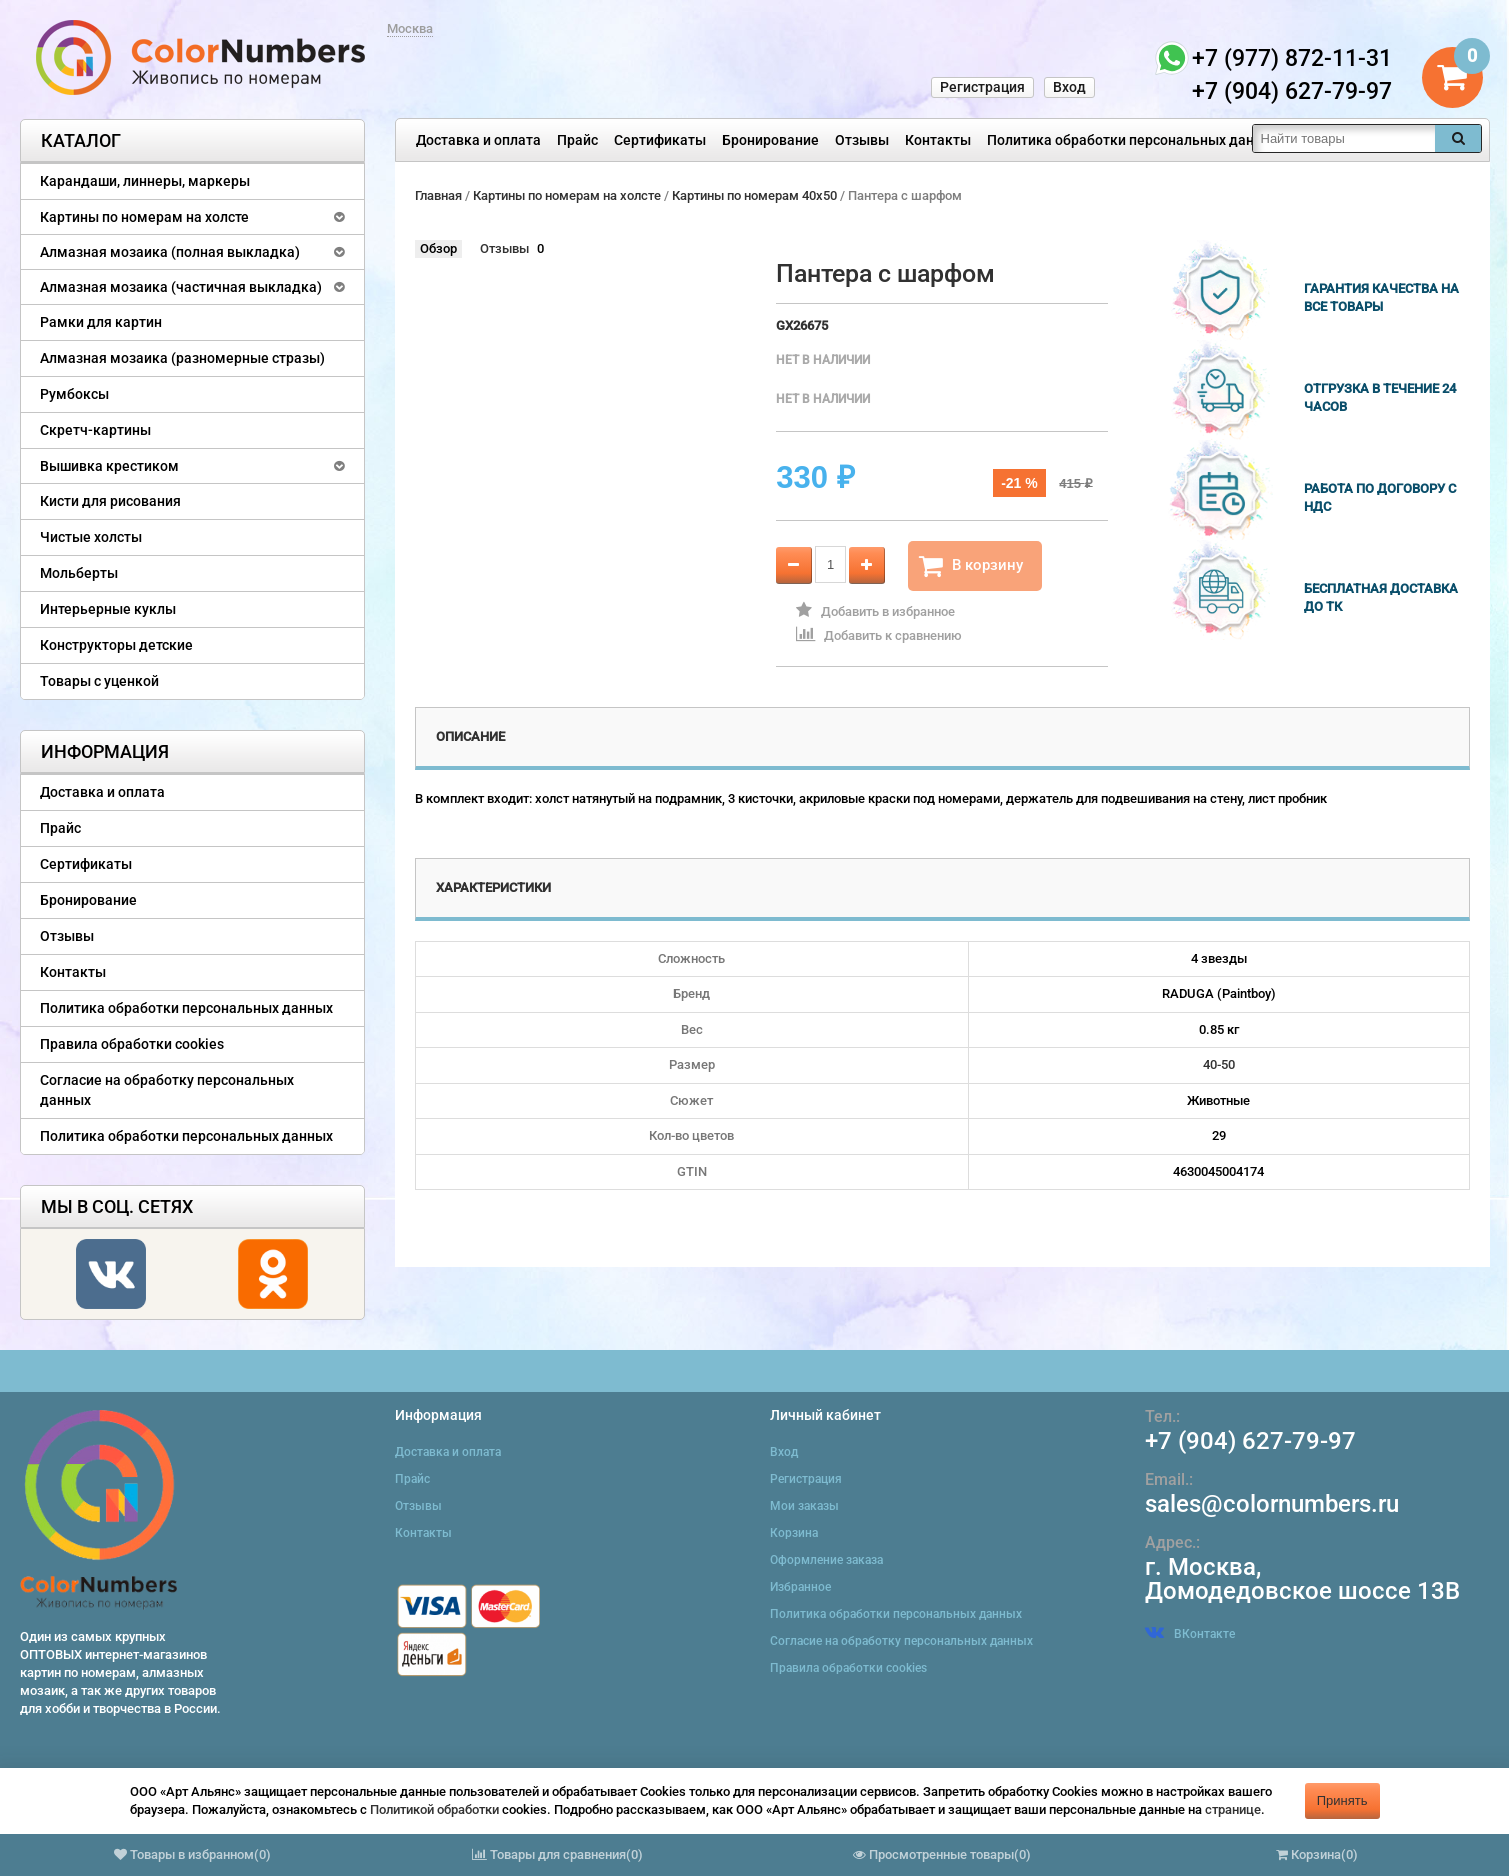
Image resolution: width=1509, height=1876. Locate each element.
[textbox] (1344, 138)
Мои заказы (804, 1506)
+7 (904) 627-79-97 (1250, 1441)
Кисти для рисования (110, 501)
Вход (1069, 87)
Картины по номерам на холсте (144, 217)
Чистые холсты (91, 537)
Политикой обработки (434, 1809)
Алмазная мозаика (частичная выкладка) (181, 287)
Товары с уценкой (99, 681)
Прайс (577, 140)
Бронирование (770, 140)
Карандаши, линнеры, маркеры (145, 181)
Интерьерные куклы (108, 609)
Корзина (794, 1533)
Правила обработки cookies (132, 1044)
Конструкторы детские (116, 645)
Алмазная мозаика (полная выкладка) (170, 252)
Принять (1342, 1800)
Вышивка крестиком (109, 466)
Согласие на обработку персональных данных (167, 1090)
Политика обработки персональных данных (1133, 140)
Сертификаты (660, 140)
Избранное (800, 1587)
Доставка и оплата (478, 140)
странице (1233, 1809)
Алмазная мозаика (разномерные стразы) (182, 358)
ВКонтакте (1190, 1634)
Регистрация (982, 87)
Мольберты (79, 573)
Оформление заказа (826, 1560)
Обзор (438, 248)
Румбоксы (74, 394)
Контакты (938, 140)
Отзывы (862, 140)
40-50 (1219, 1064)
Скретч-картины (95, 430)
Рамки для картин (101, 322)
